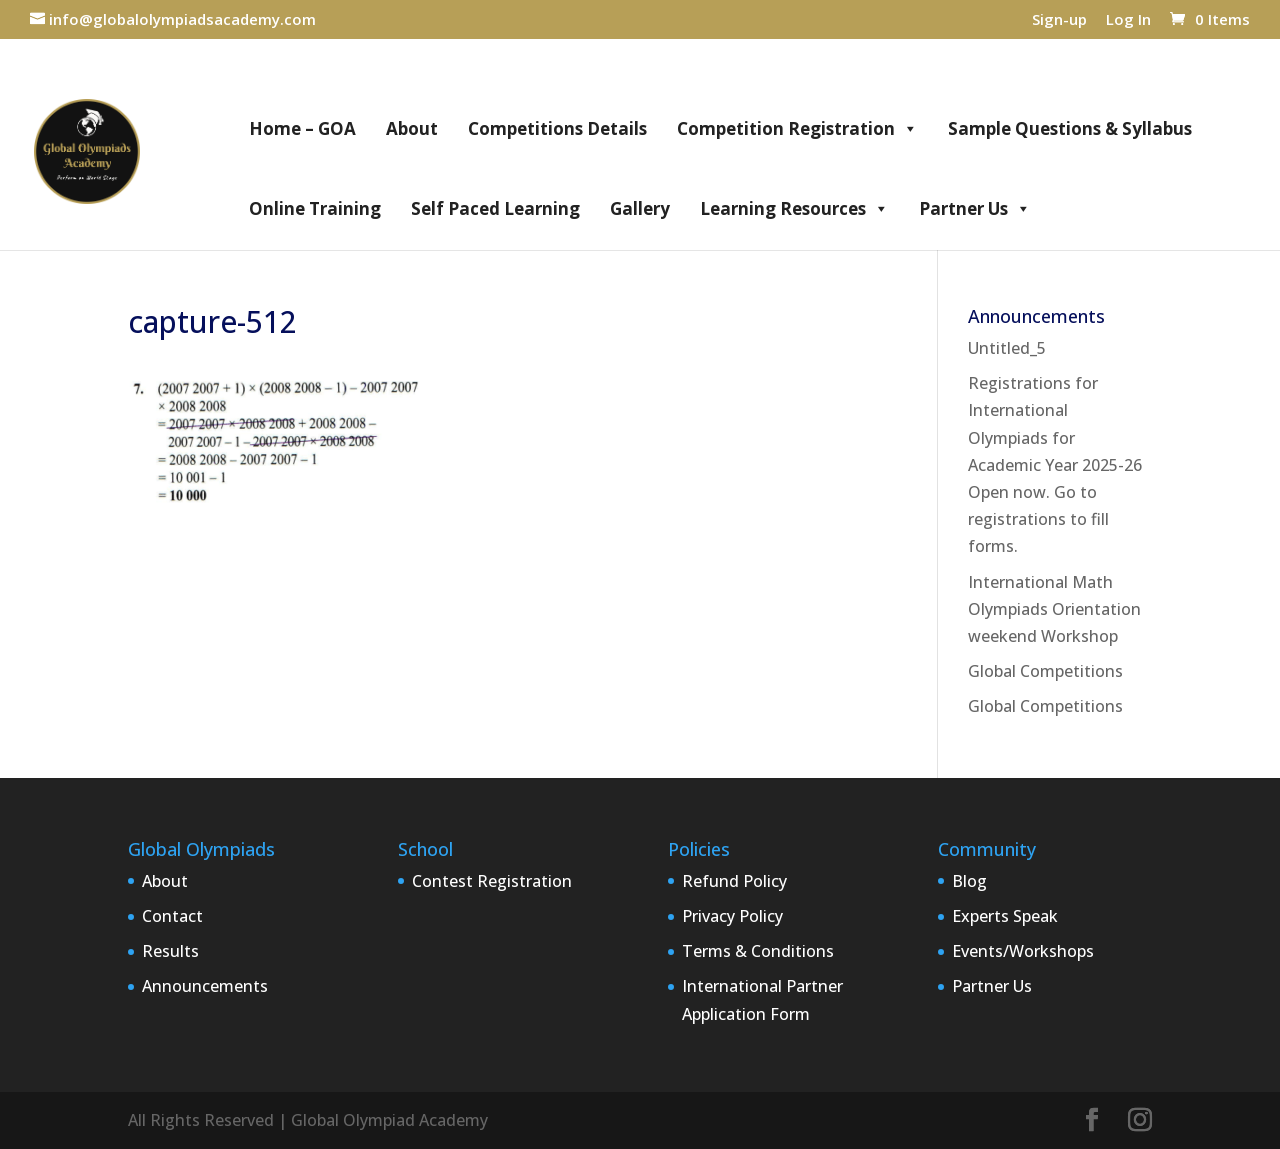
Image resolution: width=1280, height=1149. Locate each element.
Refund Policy (734, 881)
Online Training (315, 208)
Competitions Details (557, 128)
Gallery (640, 208)
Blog (969, 881)
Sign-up (1059, 20)
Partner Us (975, 209)
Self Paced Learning (495, 208)
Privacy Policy (732, 916)
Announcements (205, 986)
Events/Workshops (1023, 951)
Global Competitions (1045, 671)
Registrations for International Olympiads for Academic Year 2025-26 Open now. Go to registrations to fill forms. (1055, 464)
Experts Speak (1005, 916)
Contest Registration (492, 881)
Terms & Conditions (758, 951)
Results (170, 951)
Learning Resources (794, 209)
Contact (172, 916)
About (412, 128)
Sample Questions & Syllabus (1070, 128)
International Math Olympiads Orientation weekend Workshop (1054, 609)
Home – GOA (302, 128)
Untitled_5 (1007, 348)
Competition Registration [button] (797, 129)
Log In (1128, 20)
